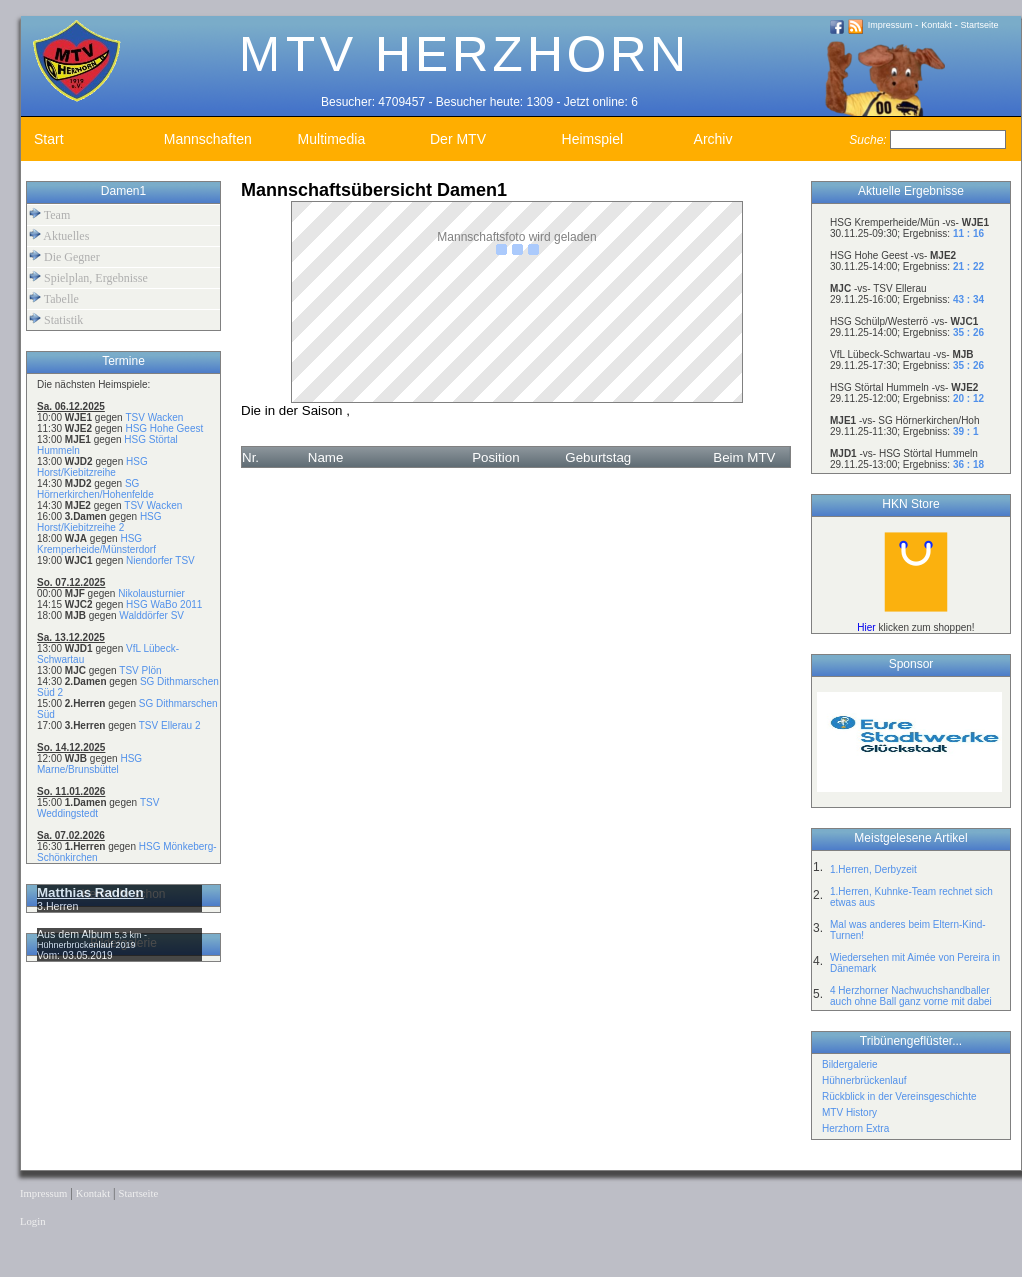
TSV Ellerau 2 (170, 725)
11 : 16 (968, 233)
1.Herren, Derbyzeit (873, 869)
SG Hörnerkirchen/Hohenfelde (95, 489)
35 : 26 (968, 332)
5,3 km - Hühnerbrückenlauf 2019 (92, 940)
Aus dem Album (76, 934)
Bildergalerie (850, 1064)
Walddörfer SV (151, 615)
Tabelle (54, 298)
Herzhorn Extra (855, 1128)
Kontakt (936, 25)
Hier (866, 627)
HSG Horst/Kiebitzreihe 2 (99, 522)
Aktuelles (59, 235)
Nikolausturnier (151, 593)
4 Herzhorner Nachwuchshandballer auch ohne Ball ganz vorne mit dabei (911, 996)
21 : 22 (968, 266)
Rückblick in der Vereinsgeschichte (899, 1096)
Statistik (56, 319)
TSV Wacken (154, 417)
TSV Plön (140, 670)
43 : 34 (968, 299)
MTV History (849, 1112)
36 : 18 (968, 464)
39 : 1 (966, 431)
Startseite (980, 25)
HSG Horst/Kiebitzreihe (92, 467)
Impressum (890, 25)
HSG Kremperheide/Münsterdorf (96, 544)
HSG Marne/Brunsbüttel (89, 764)
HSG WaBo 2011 (164, 604)
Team (49, 214)
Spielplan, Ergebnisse (88, 277)
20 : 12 (968, 398)
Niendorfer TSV (160, 560)
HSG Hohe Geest (164, 428)
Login (32, 1221)
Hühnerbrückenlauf (864, 1080)
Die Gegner (64, 256)
